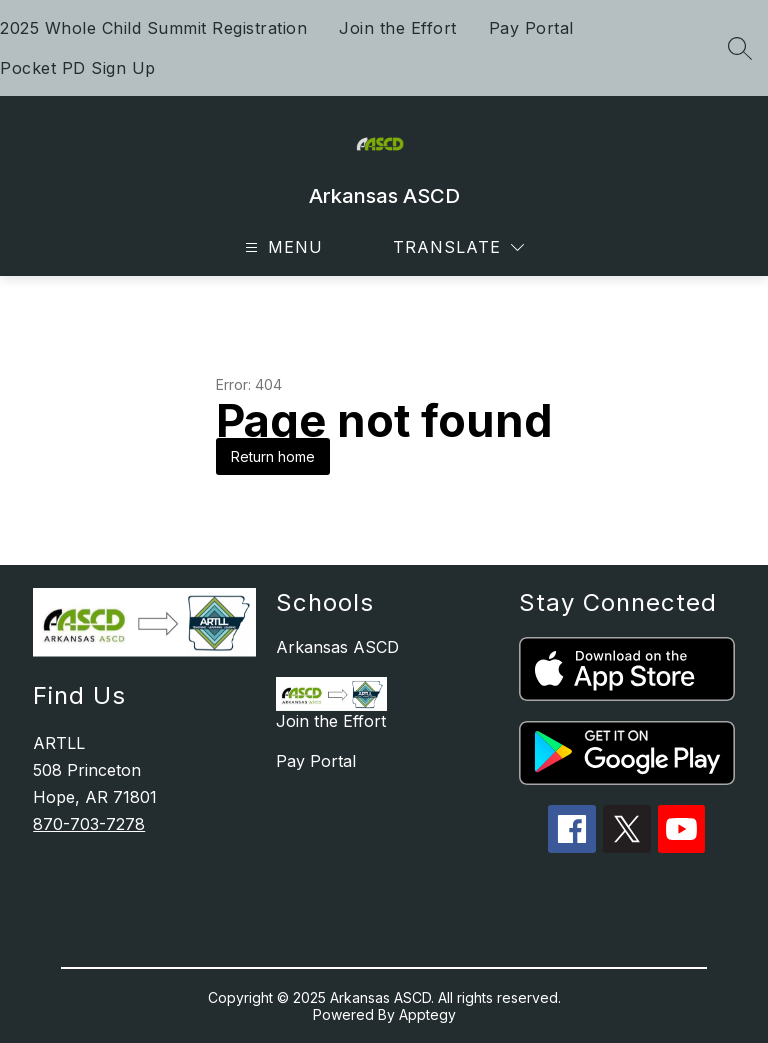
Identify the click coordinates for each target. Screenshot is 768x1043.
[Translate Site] (458, 247)
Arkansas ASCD (337, 647)
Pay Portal (531, 28)
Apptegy (427, 1014)
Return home (273, 456)
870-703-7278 (89, 824)
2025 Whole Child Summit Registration (153, 28)
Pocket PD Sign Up (78, 68)
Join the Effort (398, 28)
